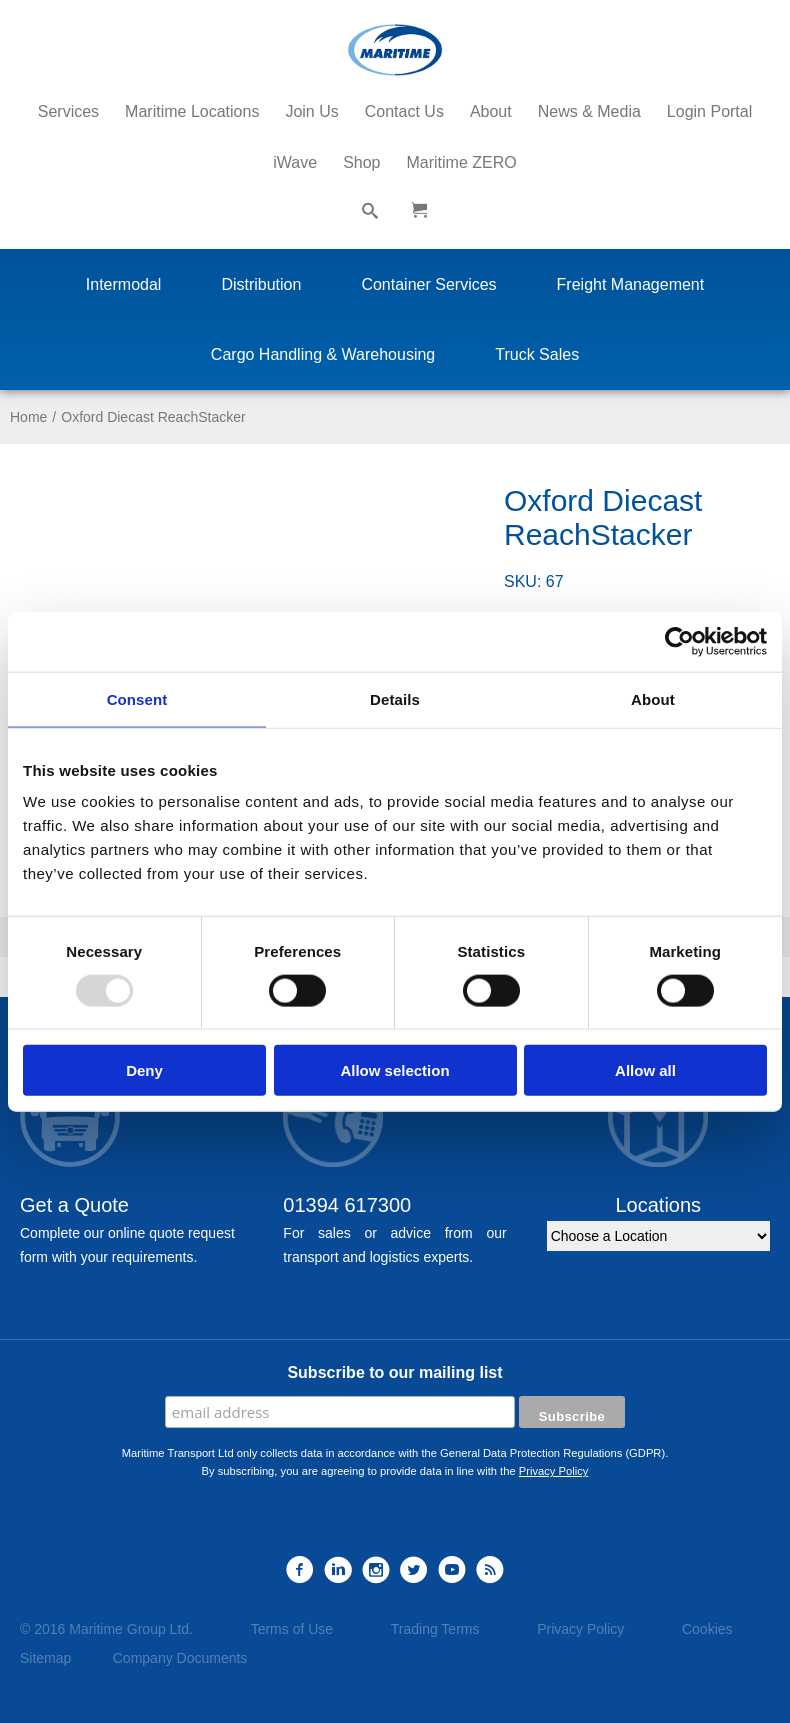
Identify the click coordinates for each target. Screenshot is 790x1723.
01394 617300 (347, 1205)
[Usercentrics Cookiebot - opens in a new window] (679, 641)
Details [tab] (395, 698)
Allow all (645, 1070)
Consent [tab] (137, 698)
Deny (144, 1070)
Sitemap (45, 1658)
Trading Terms (435, 1629)
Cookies (707, 1629)
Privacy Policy (554, 1471)
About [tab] (653, 698)
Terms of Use (292, 1629)
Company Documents (180, 1658)
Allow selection (394, 1070)
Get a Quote (74, 1205)
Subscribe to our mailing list (394, 1372)
